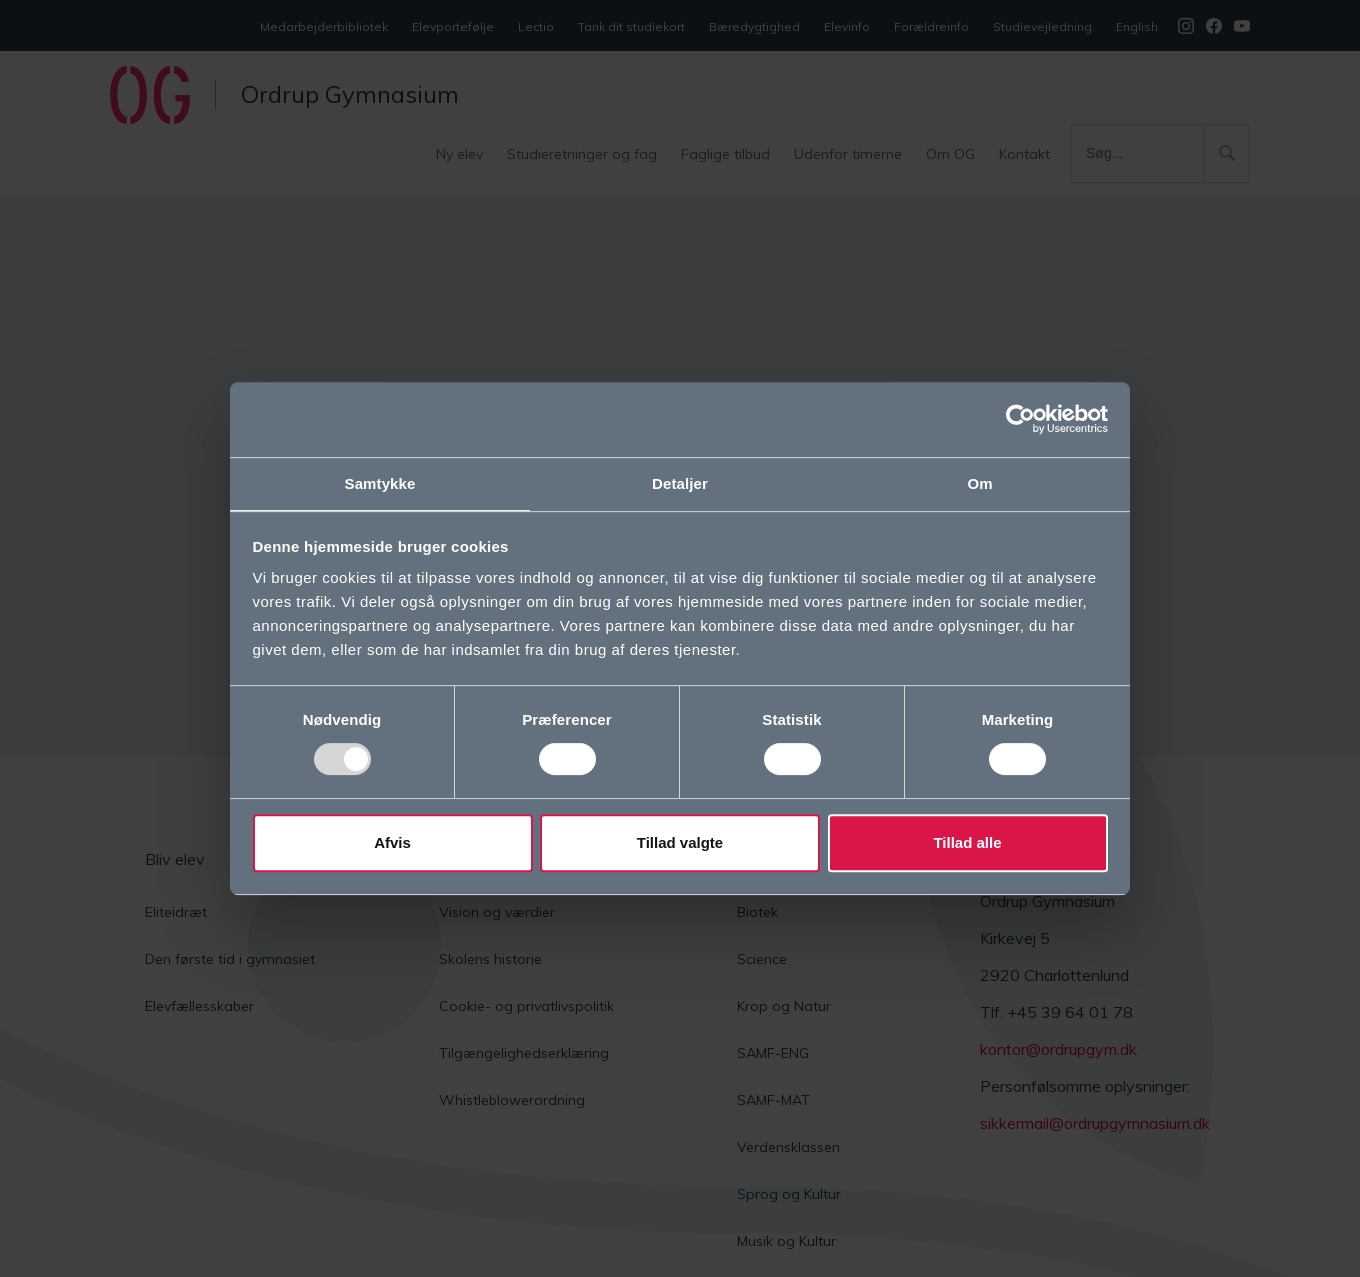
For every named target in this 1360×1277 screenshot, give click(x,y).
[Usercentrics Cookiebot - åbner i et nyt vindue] (1020, 418)
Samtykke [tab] (380, 482)
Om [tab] (979, 482)
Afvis (392, 843)
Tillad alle (967, 843)
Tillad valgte (680, 843)
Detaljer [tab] (680, 482)
